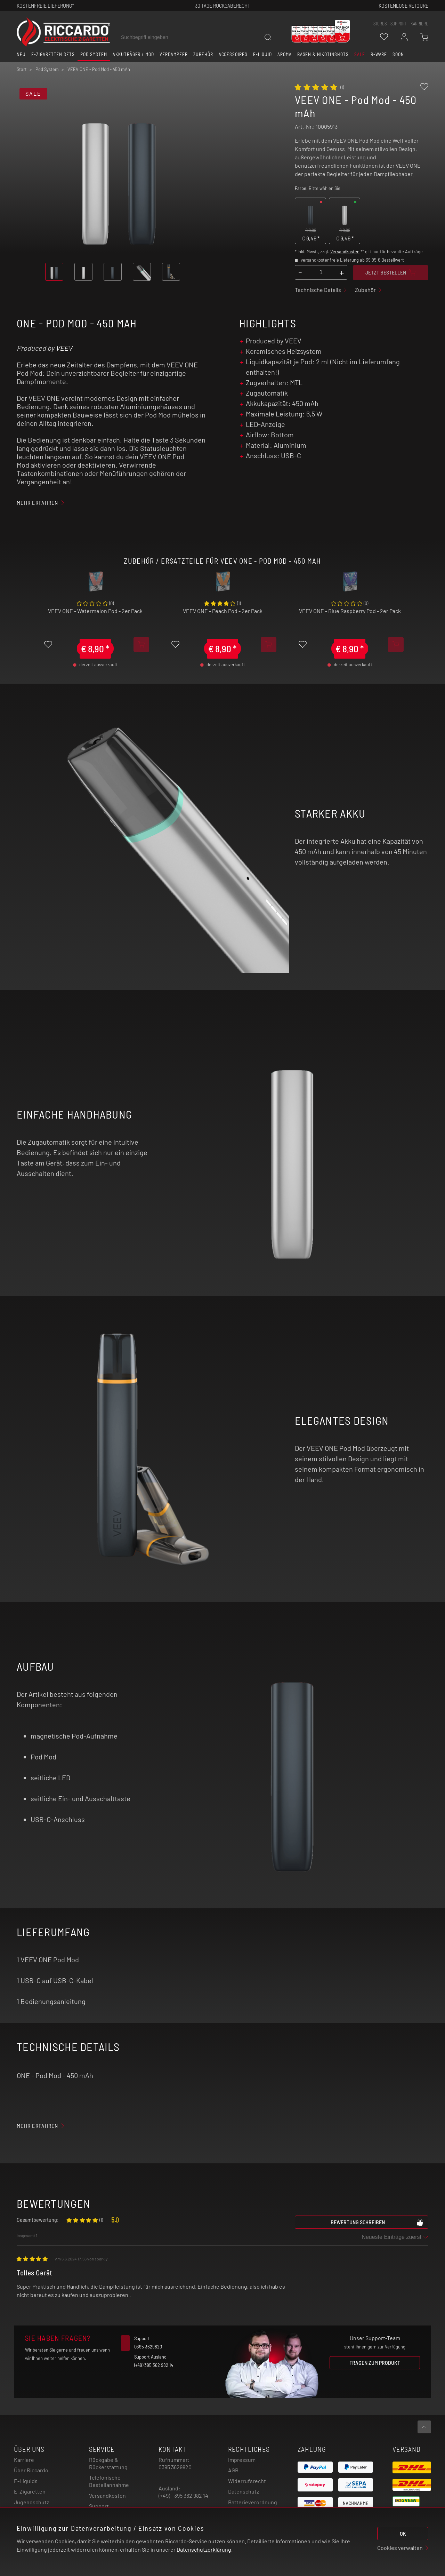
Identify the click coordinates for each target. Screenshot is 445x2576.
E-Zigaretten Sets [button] (53, 54)
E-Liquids (26, 2481)
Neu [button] (21, 54)
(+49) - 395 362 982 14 (183, 2495)
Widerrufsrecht (247, 2481)
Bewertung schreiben (377, 2222)
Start (22, 69)
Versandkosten (344, 251)
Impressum (242, 2459)
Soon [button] (398, 54)
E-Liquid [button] (262, 54)
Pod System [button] (93, 54)
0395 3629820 (175, 2467)
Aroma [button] (284, 54)
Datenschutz (243, 2491)
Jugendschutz (31, 2502)
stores (380, 23)
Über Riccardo (31, 2470)
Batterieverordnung (252, 2502)
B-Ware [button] (379, 54)
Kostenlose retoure (403, 5)
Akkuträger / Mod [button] (133, 54)
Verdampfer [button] (174, 54)
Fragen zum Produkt (374, 2362)
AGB (233, 2470)
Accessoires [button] (233, 54)
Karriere (419, 23)
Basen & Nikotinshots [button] (323, 54)
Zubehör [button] (203, 54)
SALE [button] (359, 54)
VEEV (64, 348)
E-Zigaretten (30, 2491)
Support (99, 2506)
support (398, 23)
